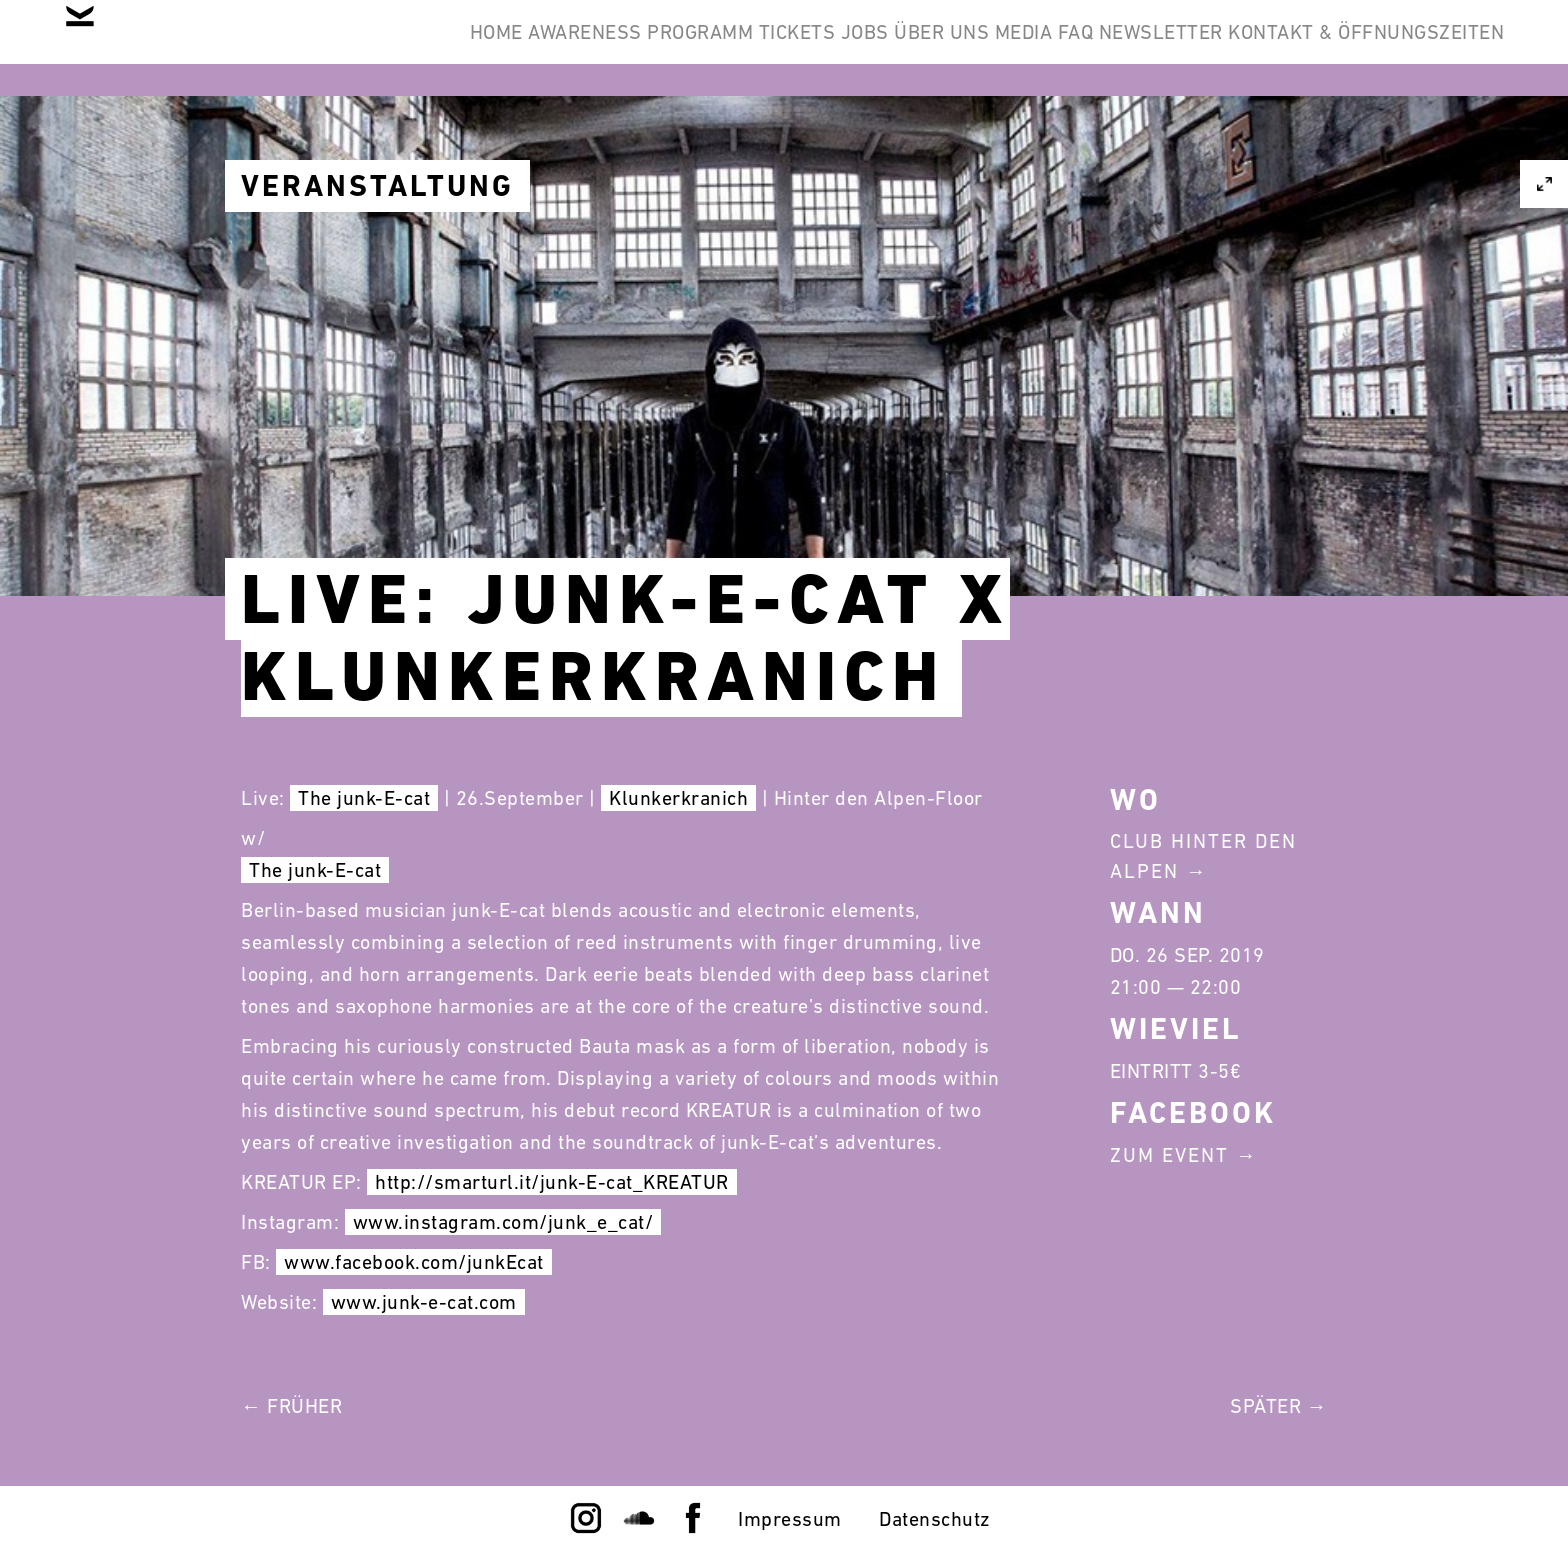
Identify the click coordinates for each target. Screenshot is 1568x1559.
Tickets (589, 48)
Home (192, 48)
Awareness (313, 48)
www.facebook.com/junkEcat (414, 1262)
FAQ (996, 48)
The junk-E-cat (364, 798)
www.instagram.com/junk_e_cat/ (503, 1222)
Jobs (689, 48)
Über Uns (797, 48)
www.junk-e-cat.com (424, 1302)
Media (912, 48)
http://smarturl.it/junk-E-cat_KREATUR (552, 1182)
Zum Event (1169, 1155)
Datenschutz (935, 1519)
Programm (460, 48)
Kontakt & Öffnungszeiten (1350, 48)
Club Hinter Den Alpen (1203, 856)
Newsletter (1113, 48)
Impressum (790, 1519)
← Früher (291, 1406)
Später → (1278, 1406)
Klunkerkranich (678, 798)
